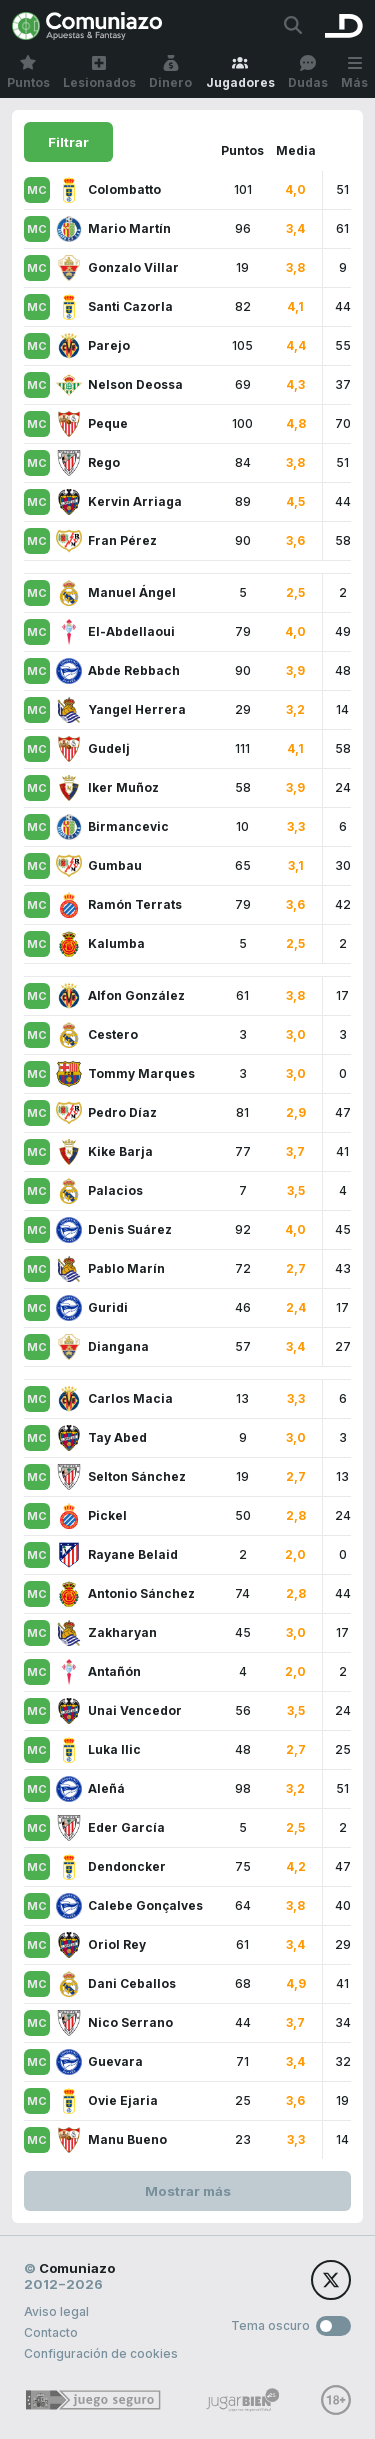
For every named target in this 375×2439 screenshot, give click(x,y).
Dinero (170, 72)
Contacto (51, 2332)
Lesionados (99, 72)
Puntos (28, 72)
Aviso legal (56, 2311)
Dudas (308, 72)
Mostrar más (188, 2191)
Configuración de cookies (101, 2353)
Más (354, 72)
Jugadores (240, 72)
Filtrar (68, 142)
